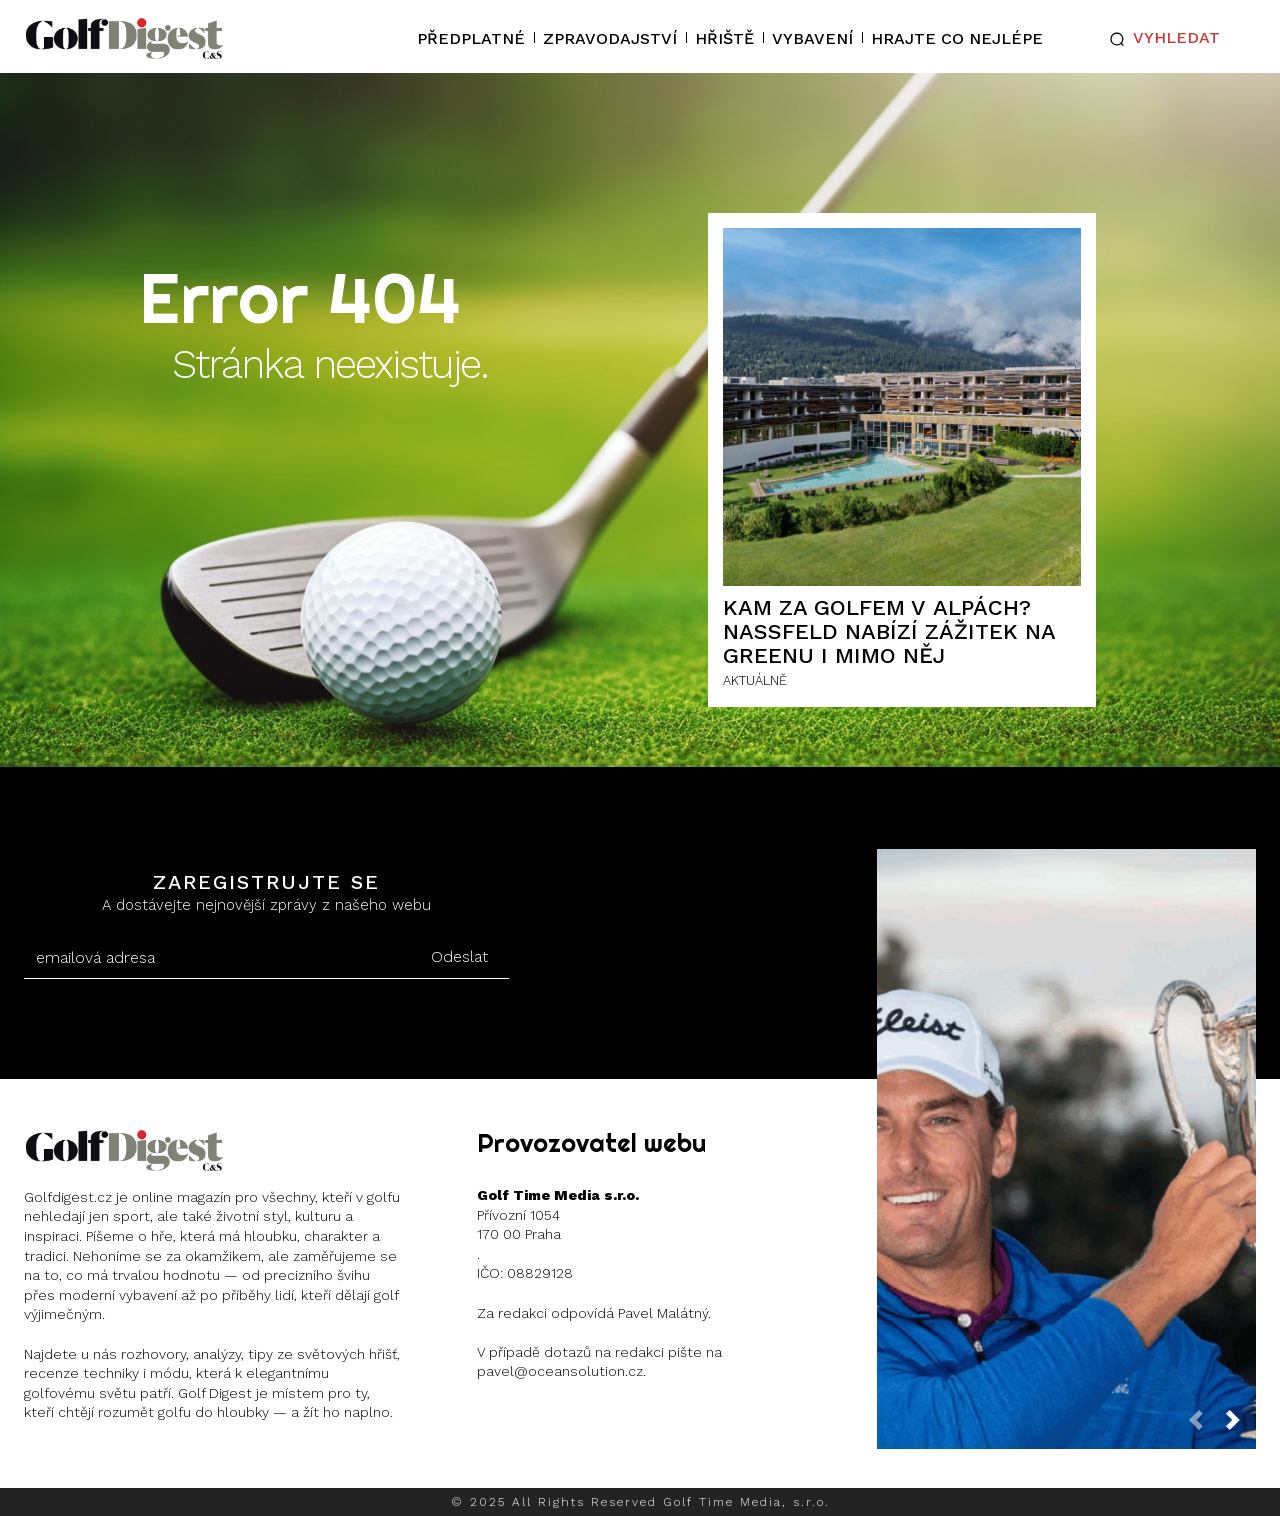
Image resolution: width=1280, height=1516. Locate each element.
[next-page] (1241, 1426)
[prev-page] (1204, 1426)
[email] (216, 958)
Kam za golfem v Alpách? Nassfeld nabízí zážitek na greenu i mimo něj (889, 631)
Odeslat (459, 956)
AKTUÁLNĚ (755, 680)
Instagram (101, 1464)
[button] (1160, 39)
